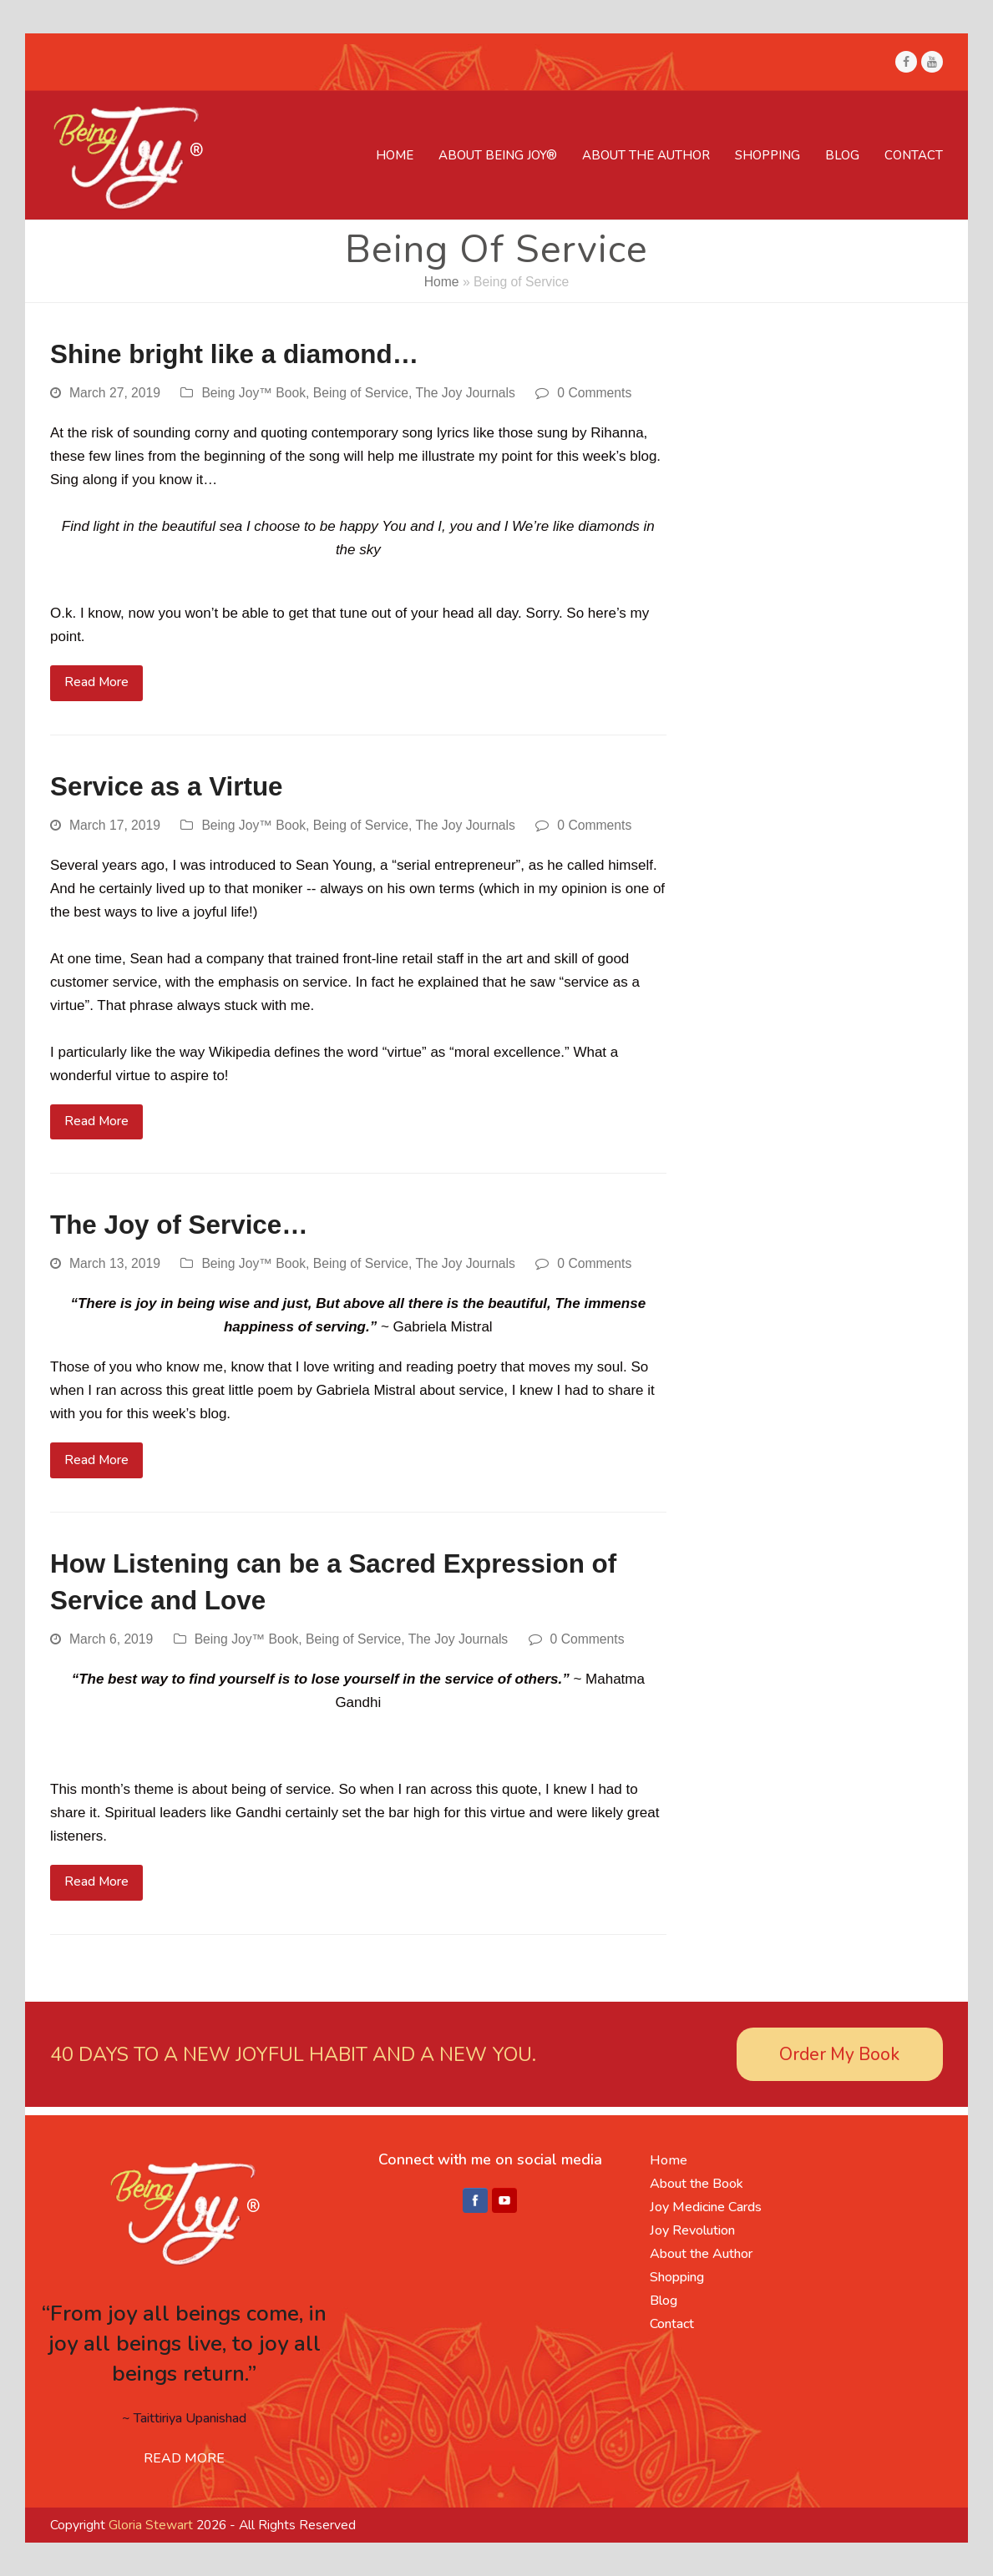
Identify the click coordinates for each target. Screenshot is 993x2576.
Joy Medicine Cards (706, 2207)
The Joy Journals (464, 393)
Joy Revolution (692, 2230)
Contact (672, 2324)
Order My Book (839, 2054)
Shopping (677, 2277)
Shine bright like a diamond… (234, 354)
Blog (663, 2300)
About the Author (701, 2254)
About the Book (696, 2183)
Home (441, 282)
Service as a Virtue (166, 786)
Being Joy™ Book (253, 393)
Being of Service (360, 393)
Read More (96, 682)
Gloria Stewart (151, 2525)
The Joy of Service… (179, 1225)
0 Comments (594, 393)
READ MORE (184, 2458)
